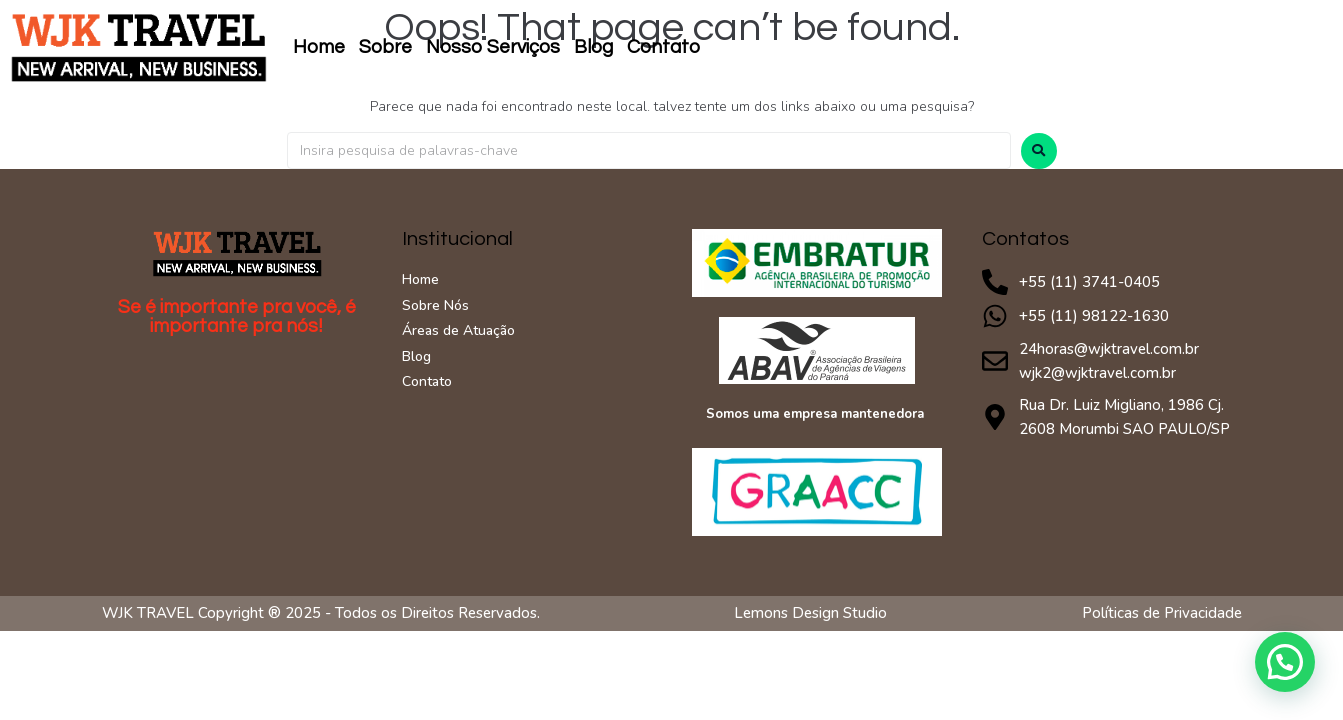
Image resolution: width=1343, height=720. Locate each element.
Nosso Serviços (493, 47)
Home (319, 47)
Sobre (385, 47)
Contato (663, 47)
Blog (593, 47)
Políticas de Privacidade (1162, 613)
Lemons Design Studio (810, 613)
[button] (1285, 662)
